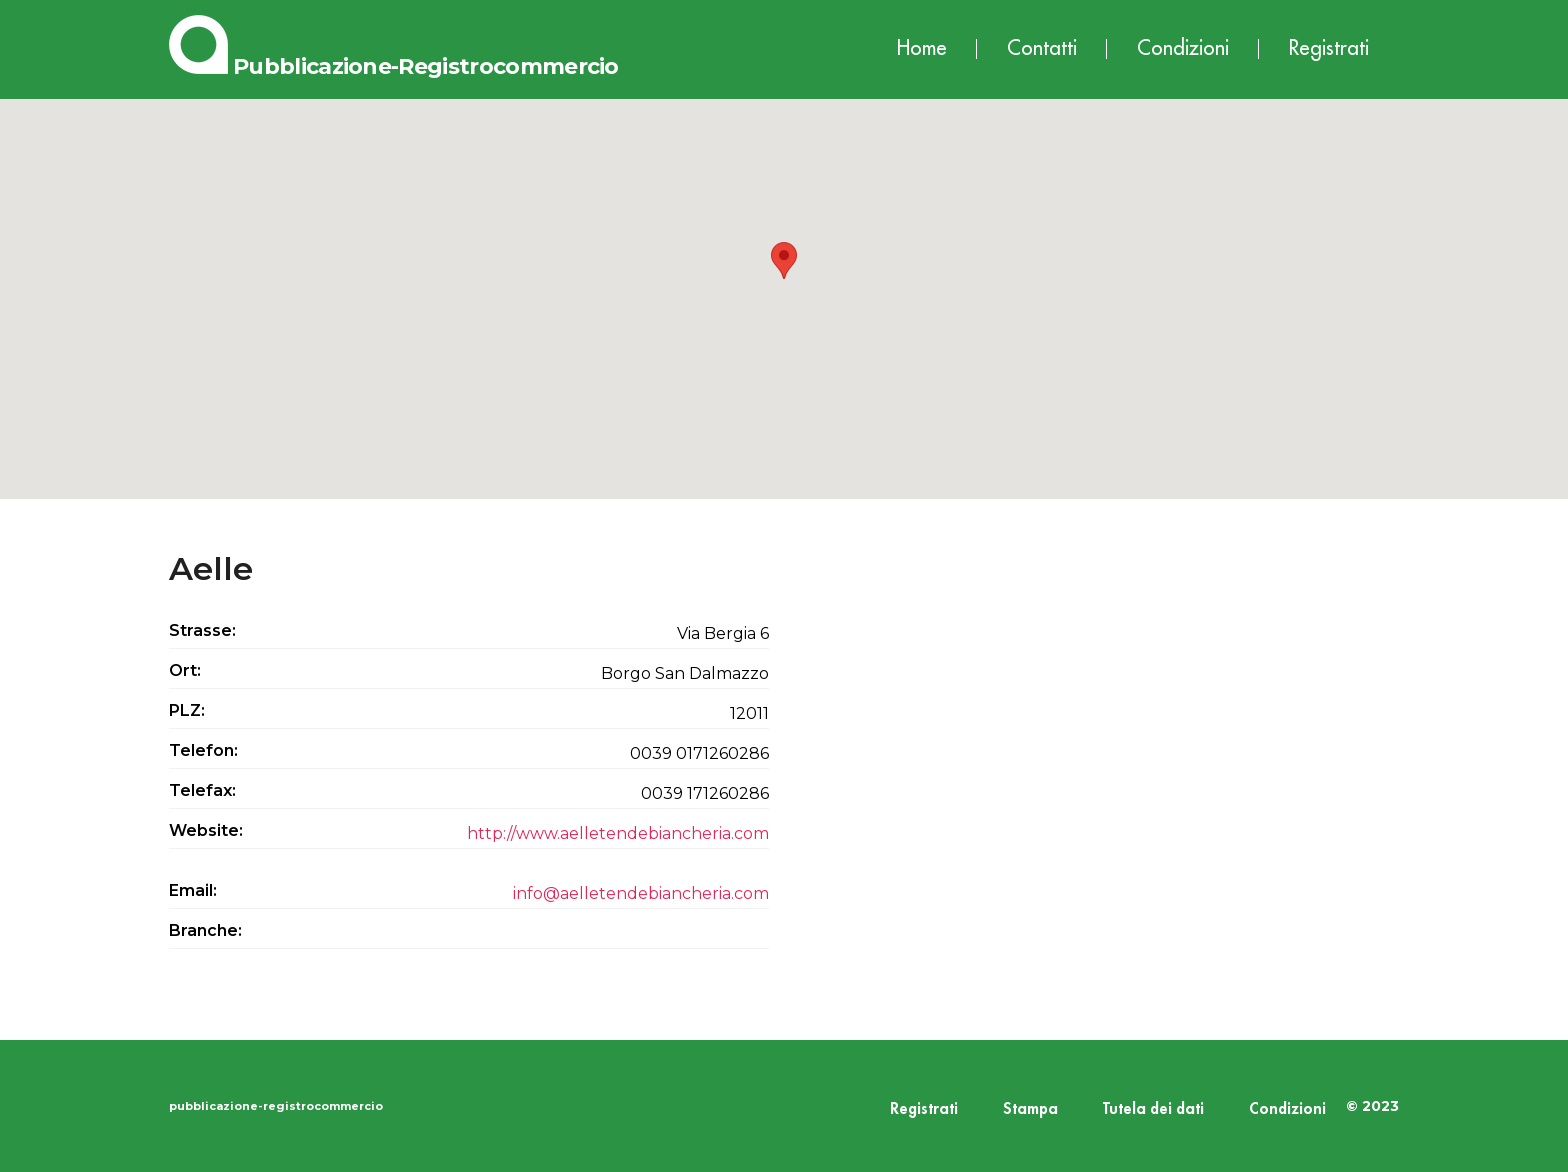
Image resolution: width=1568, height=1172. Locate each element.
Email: (193, 890)
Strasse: (202, 630)
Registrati (1329, 48)
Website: (206, 830)
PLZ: (187, 710)
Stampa (1030, 1109)
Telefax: (202, 790)
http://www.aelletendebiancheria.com (618, 833)
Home (922, 48)
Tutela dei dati (1153, 1109)
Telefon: (203, 750)
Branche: (205, 930)
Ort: (185, 670)
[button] (784, 280)
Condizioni (1183, 48)
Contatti (1042, 48)
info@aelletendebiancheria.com (641, 893)
